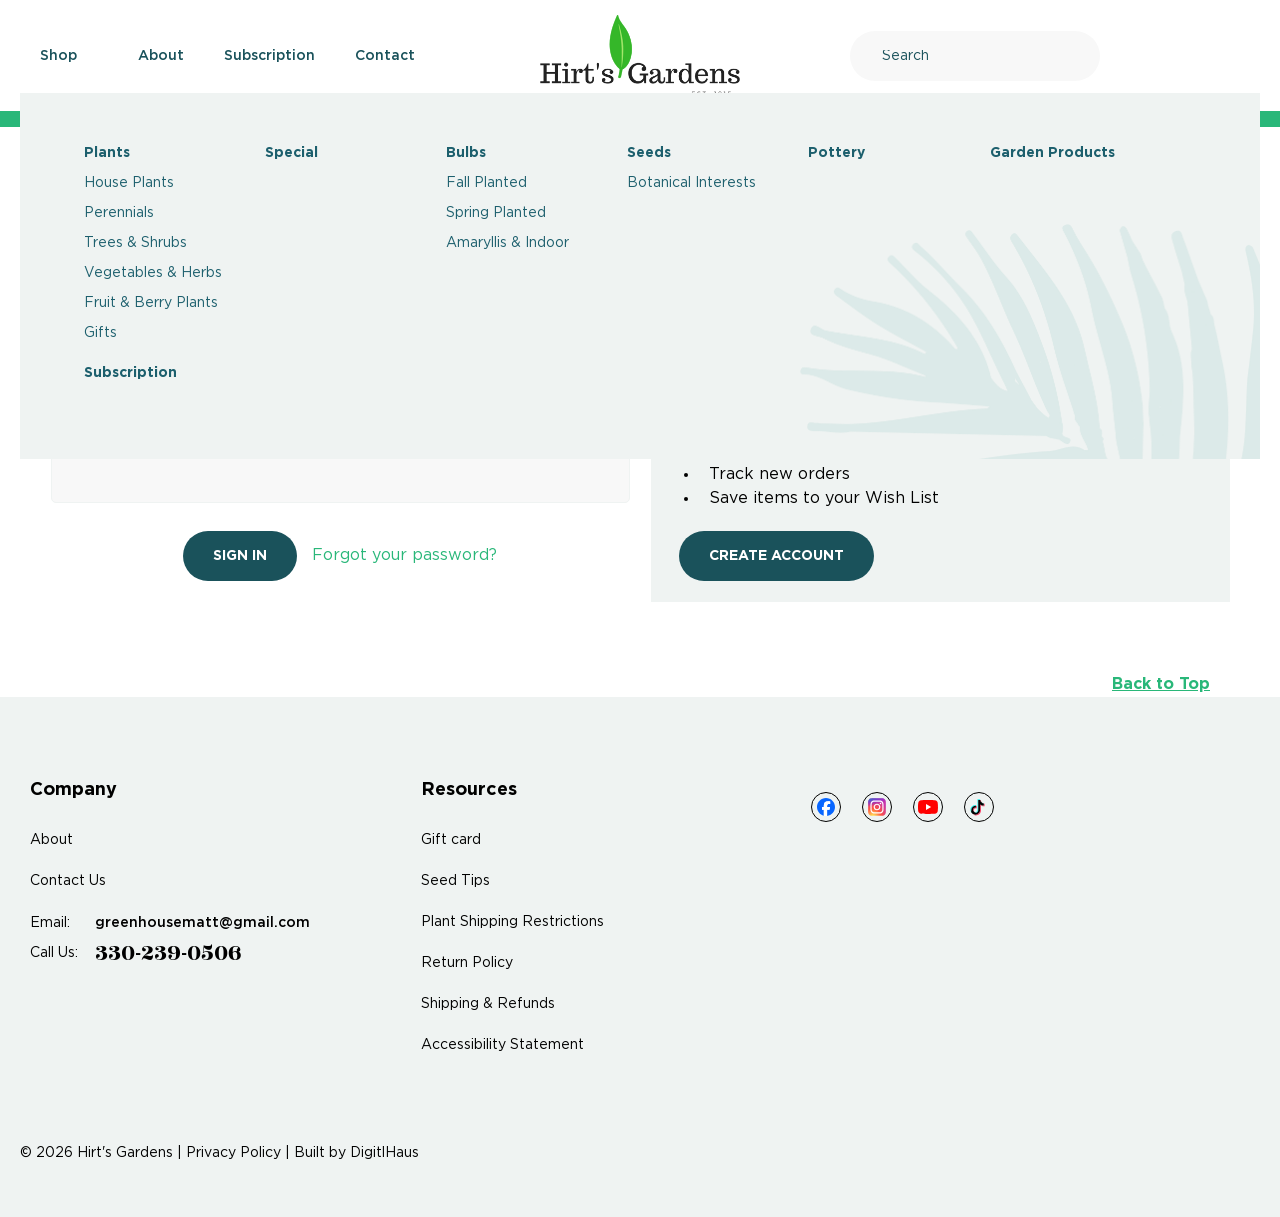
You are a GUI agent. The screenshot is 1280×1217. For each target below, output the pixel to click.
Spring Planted (496, 213)
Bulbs (466, 153)
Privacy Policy (233, 1153)
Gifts (100, 333)
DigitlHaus (384, 1153)
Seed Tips (455, 881)
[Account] (1184, 55)
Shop (69, 56)
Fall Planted (486, 183)
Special (291, 153)
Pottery (836, 153)
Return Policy (467, 963)
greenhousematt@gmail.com (202, 923)
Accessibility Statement (502, 1045)
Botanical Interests (691, 183)
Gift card (451, 840)
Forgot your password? (404, 555)
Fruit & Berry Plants (151, 303)
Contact (385, 56)
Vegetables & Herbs (153, 273)
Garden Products (1052, 153)
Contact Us (68, 881)
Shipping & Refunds (488, 1004)
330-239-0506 (168, 953)
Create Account (776, 556)
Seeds (649, 153)
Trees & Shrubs (135, 243)
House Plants (129, 183)
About (161, 56)
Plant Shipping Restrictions (512, 922)
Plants (107, 153)
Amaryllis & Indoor (507, 243)
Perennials (119, 213)
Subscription (130, 373)
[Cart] (1237, 56)
